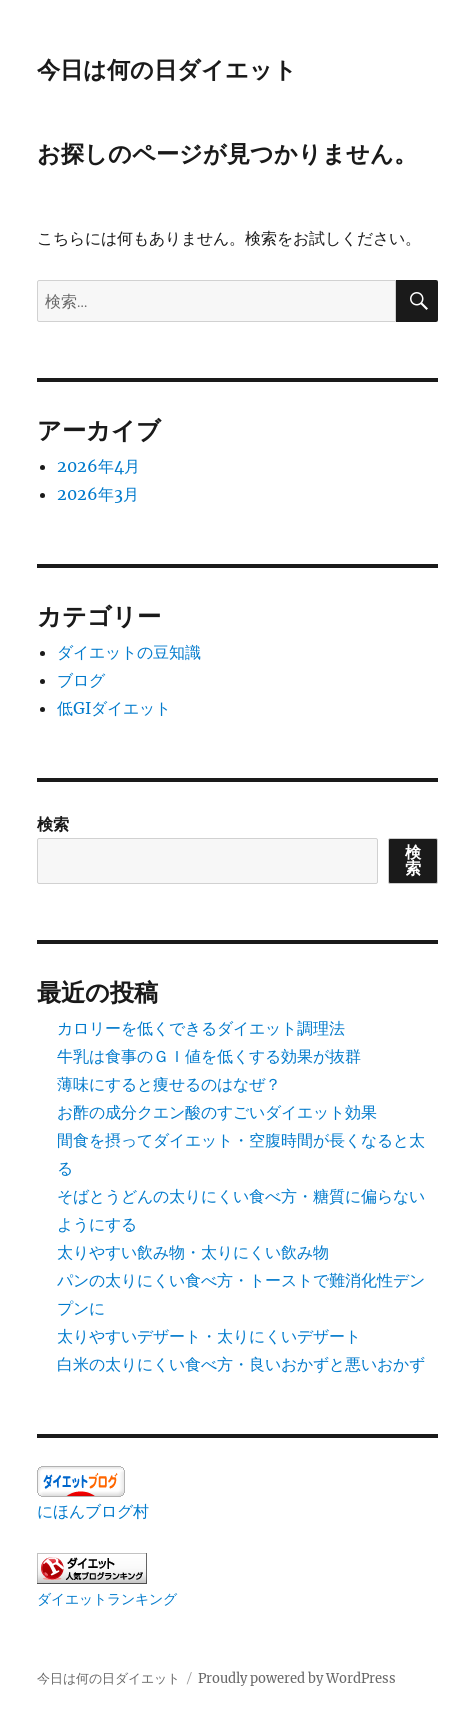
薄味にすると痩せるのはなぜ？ (169, 1084)
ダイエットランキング (107, 1599)
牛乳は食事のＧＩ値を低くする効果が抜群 (209, 1056)
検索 (53, 824)
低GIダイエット (114, 708)
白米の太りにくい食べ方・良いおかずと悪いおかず (241, 1364)
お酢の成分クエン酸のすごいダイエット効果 (217, 1112)
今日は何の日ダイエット (167, 70)
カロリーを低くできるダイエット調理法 (201, 1028)
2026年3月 (98, 494)
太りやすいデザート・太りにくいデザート (209, 1336)
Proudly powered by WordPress (297, 1678)
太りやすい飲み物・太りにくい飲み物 (193, 1252)
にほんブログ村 (93, 1511)
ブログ (81, 680)
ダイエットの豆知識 (129, 652)
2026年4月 (98, 466)
